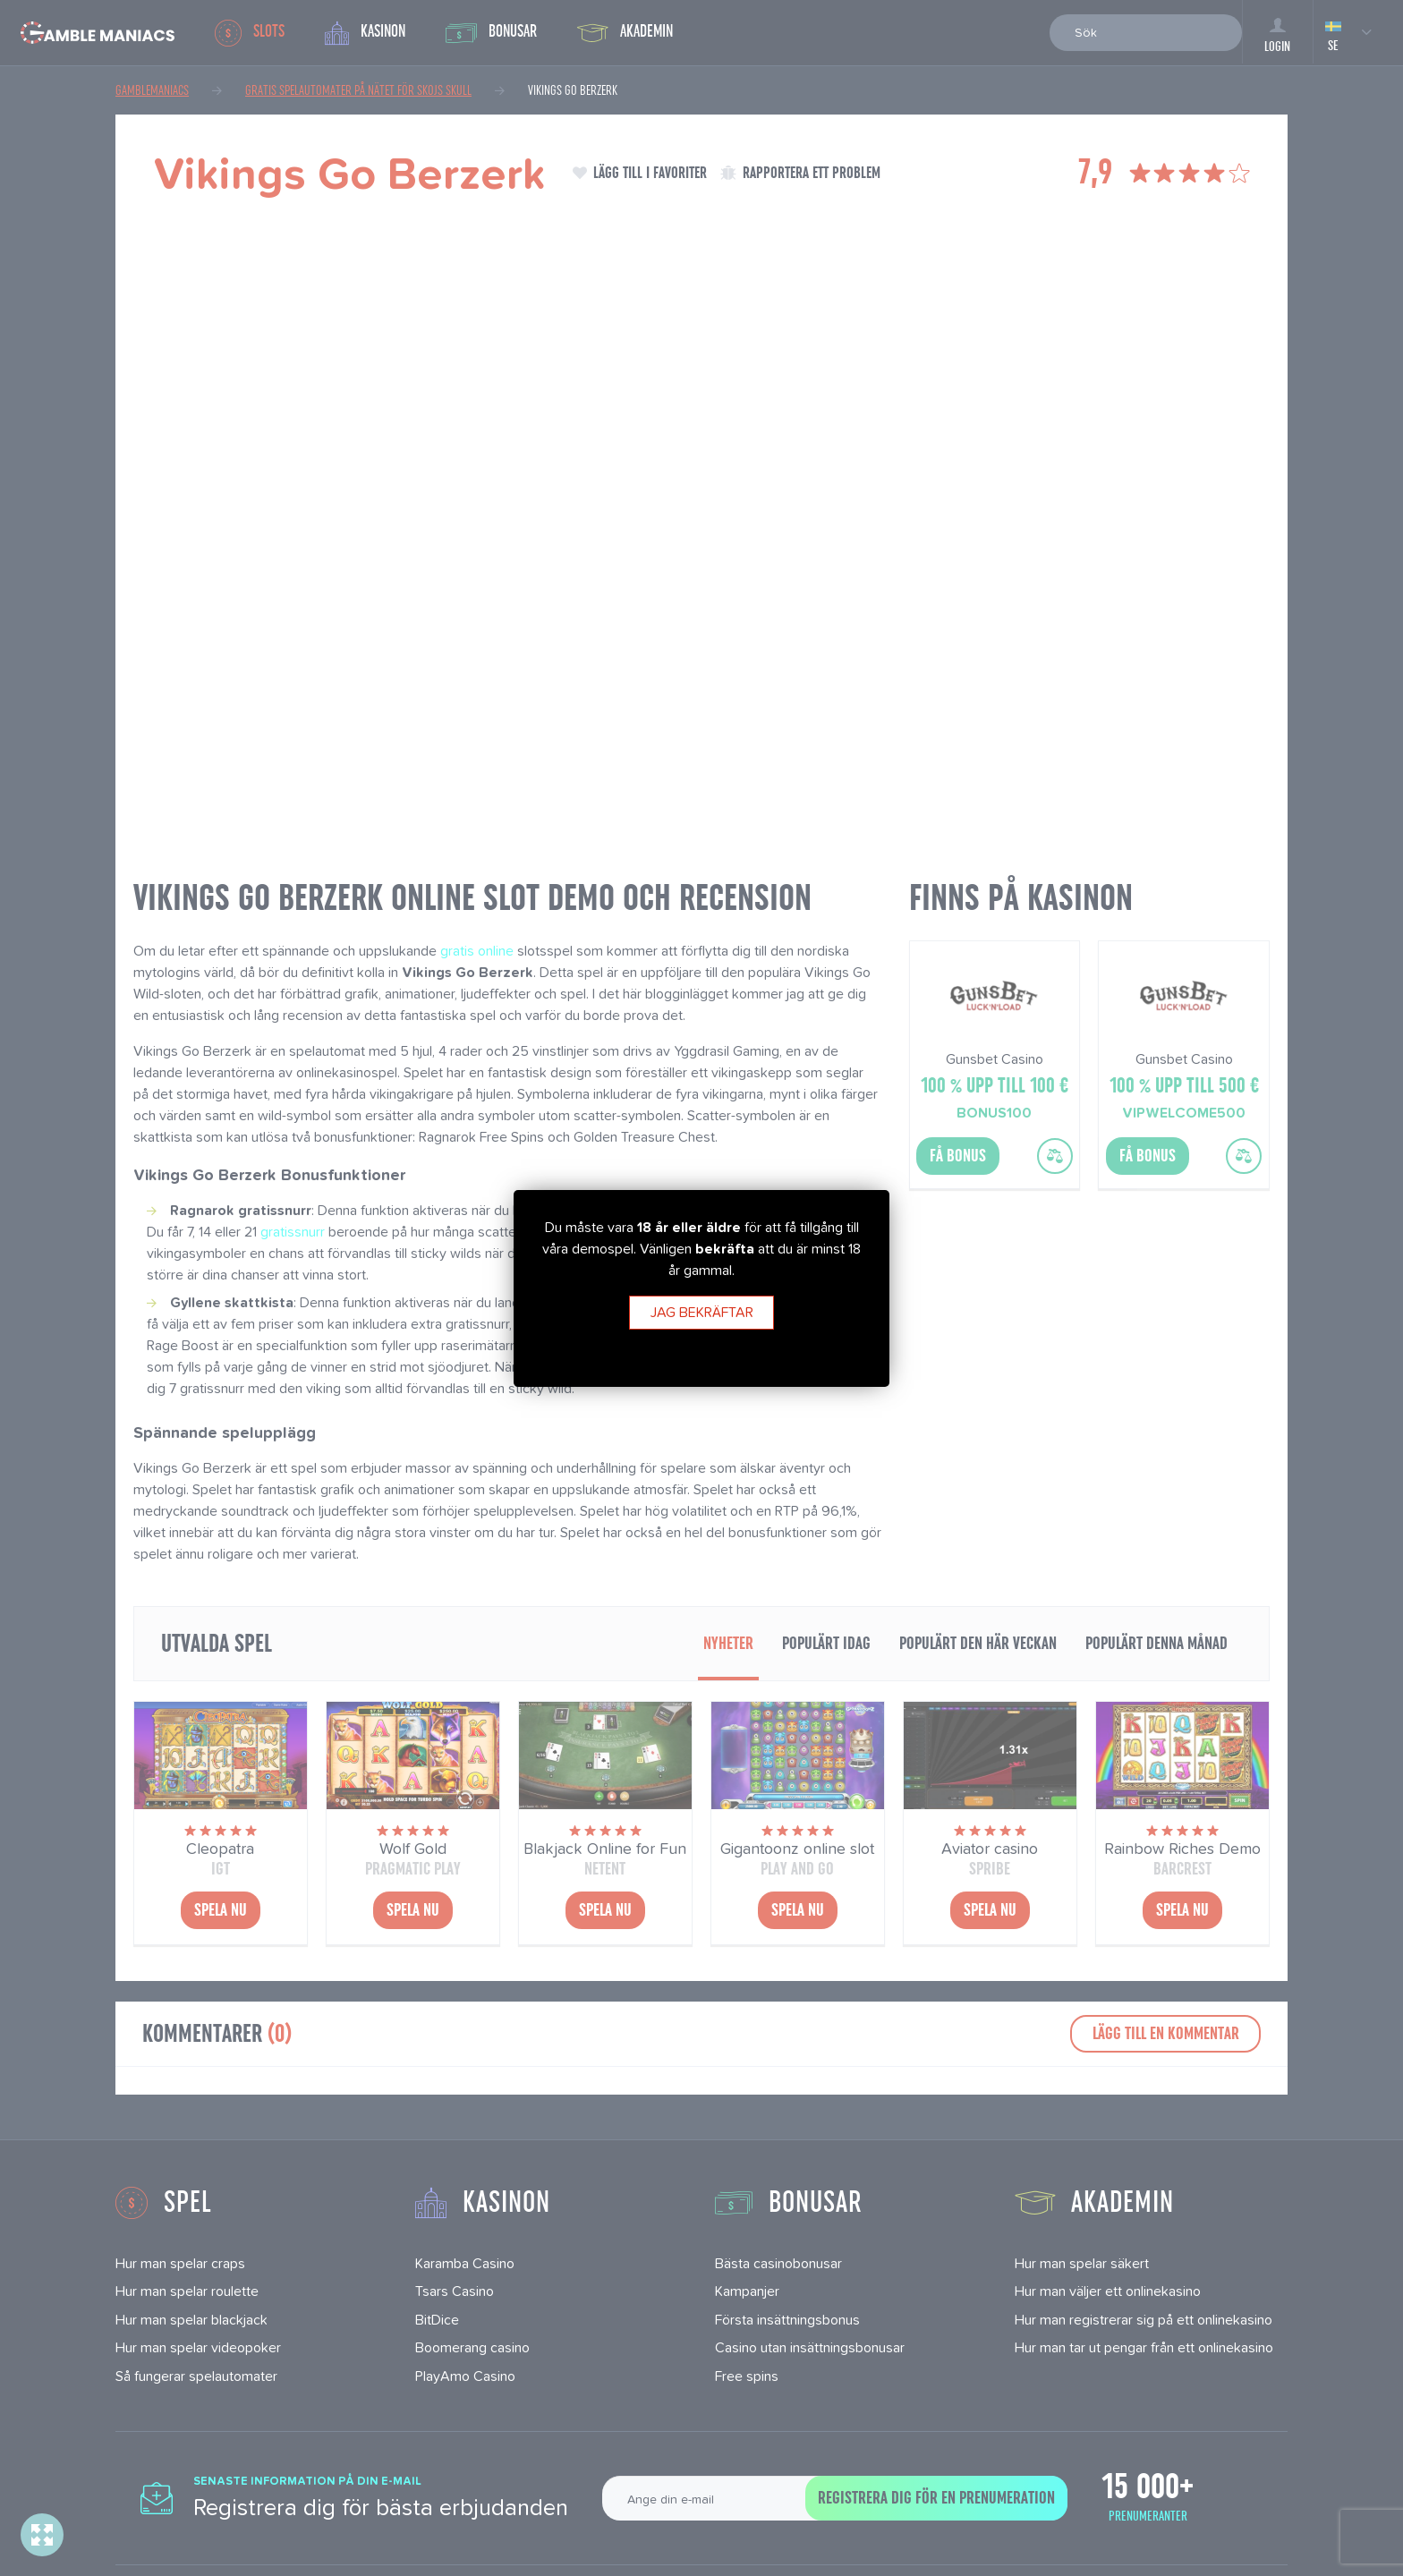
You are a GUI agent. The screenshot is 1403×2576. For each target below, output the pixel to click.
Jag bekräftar (701, 1312)
